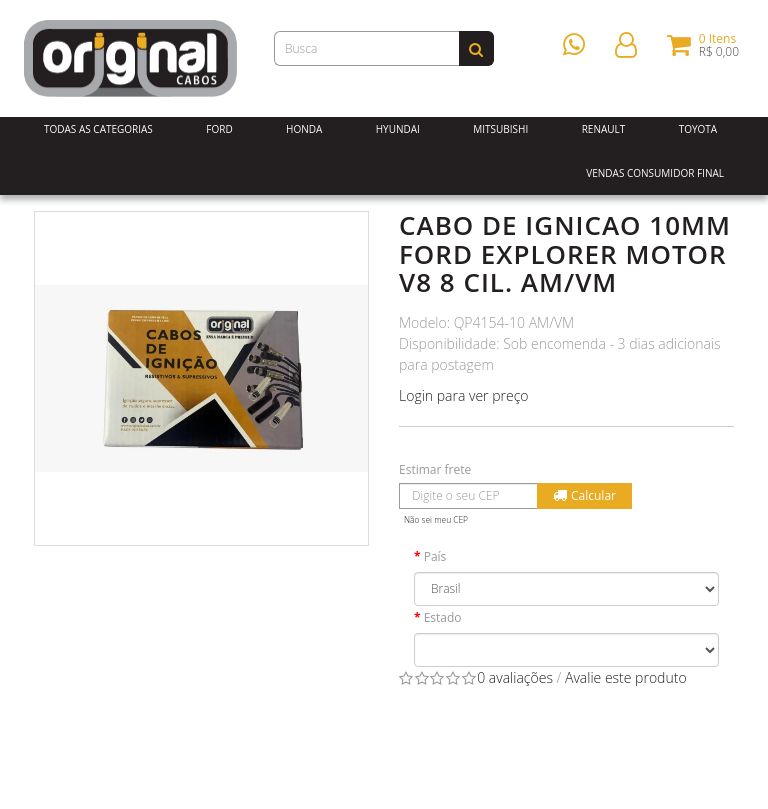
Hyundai (398, 129)
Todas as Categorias (98, 129)
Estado (443, 617)
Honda (304, 129)
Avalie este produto (626, 677)
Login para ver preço (464, 395)
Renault (604, 129)
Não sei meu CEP (436, 519)
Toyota (698, 129)
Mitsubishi (500, 129)
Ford (219, 129)
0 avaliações (515, 677)
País (435, 556)
